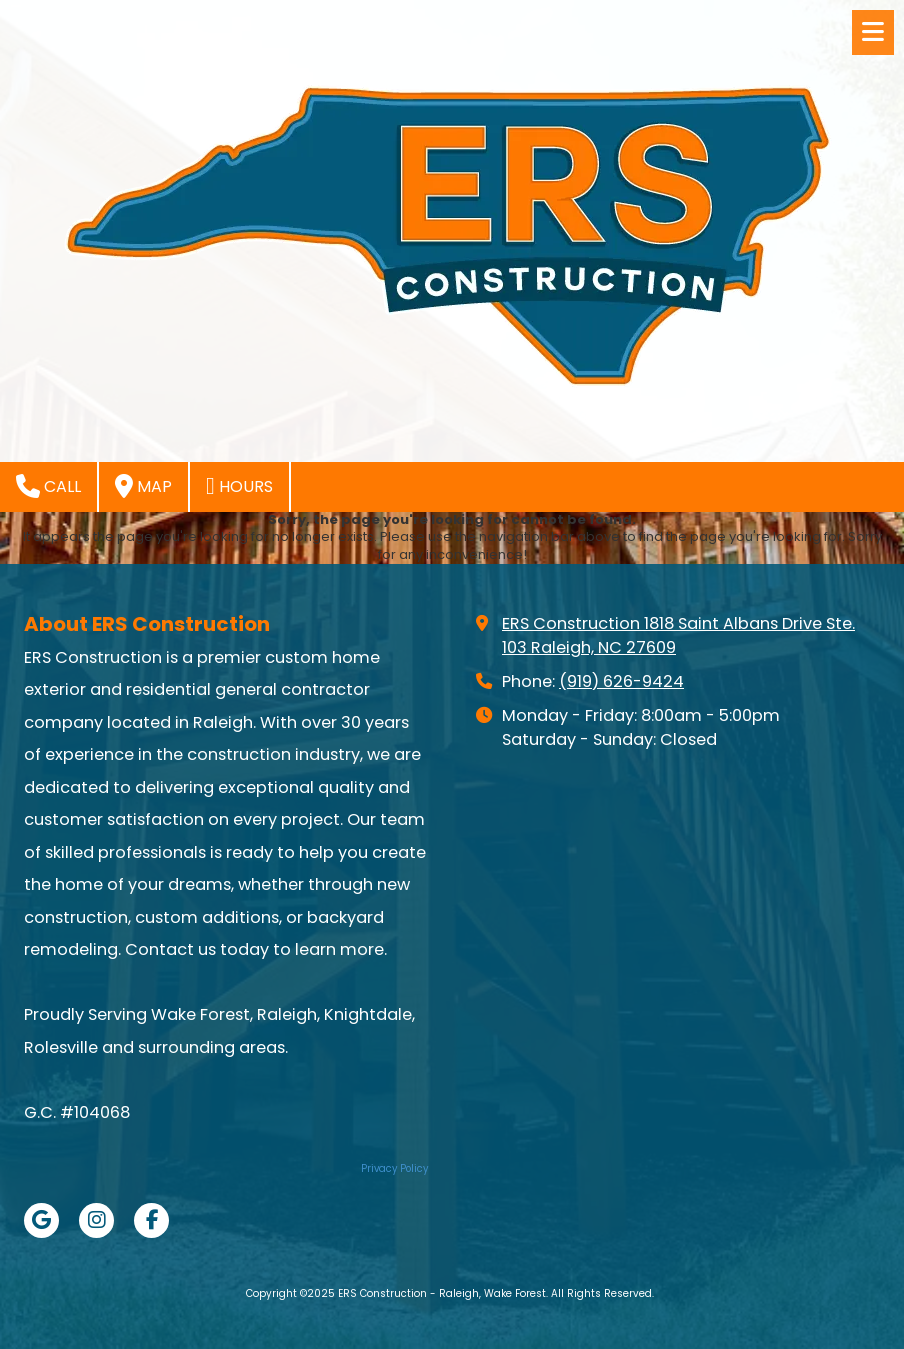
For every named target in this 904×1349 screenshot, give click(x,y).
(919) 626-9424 (621, 681)
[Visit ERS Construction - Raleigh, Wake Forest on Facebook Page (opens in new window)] (151, 1220)
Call (48, 486)
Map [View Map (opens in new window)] (143, 486)
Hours (239, 486)
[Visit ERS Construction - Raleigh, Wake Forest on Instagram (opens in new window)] (96, 1220)
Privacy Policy (394, 1168)
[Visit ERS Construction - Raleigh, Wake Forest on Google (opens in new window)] (41, 1220)
